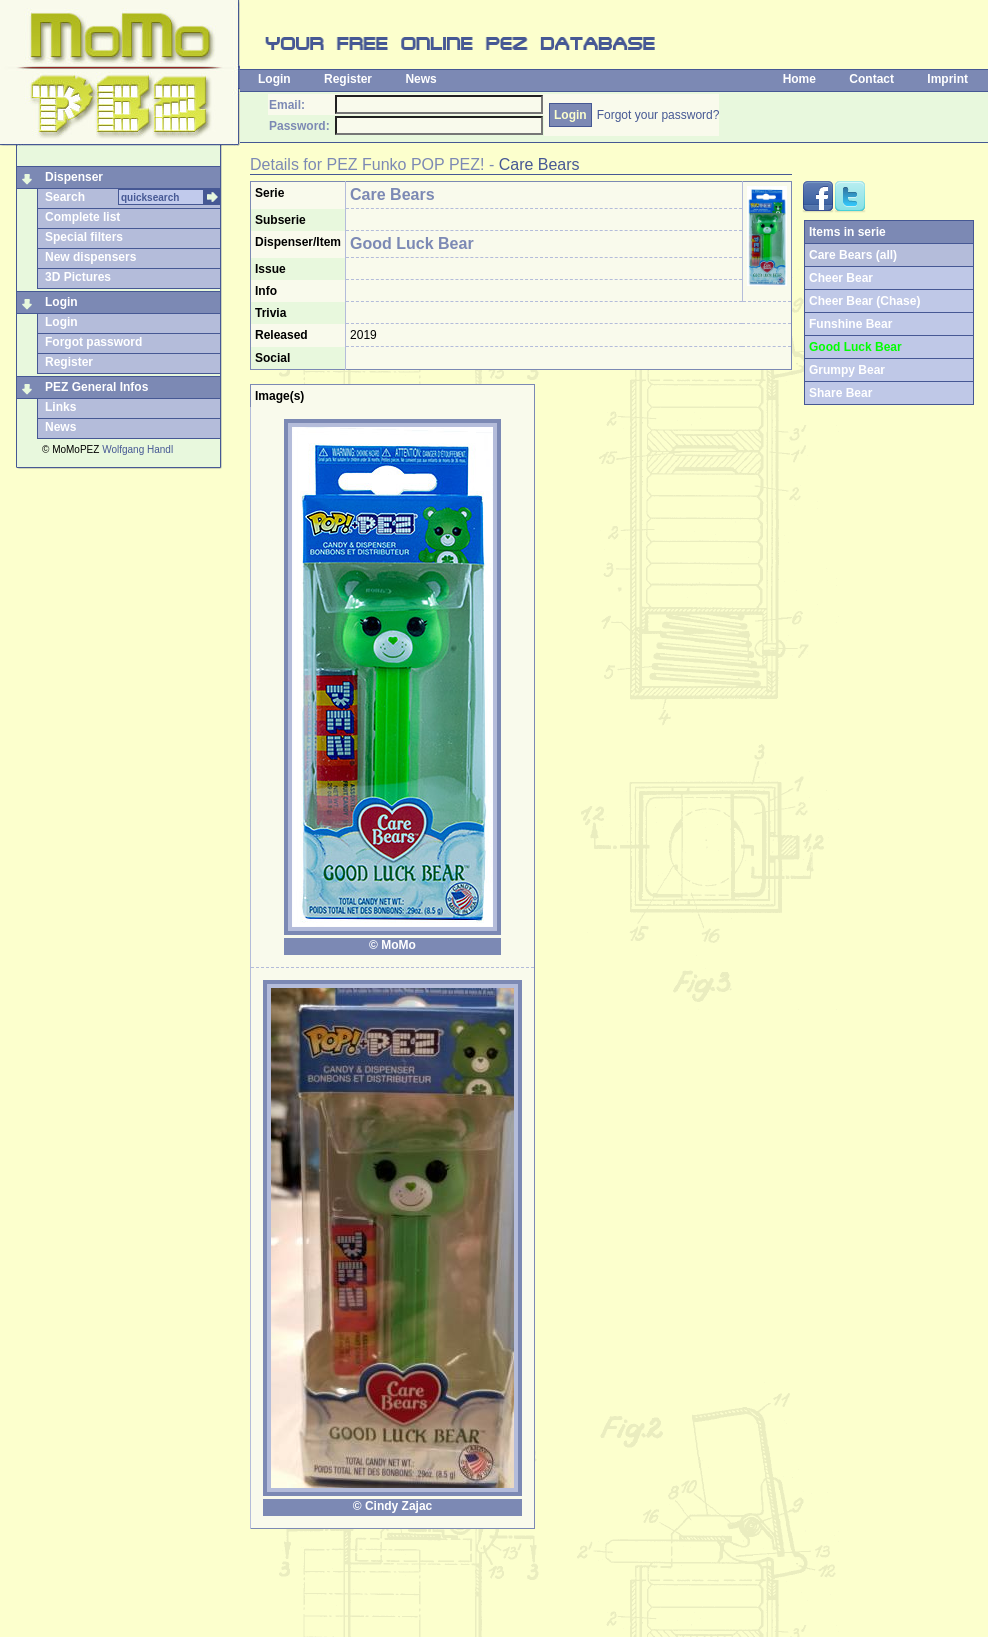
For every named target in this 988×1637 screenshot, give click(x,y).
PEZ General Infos (96, 387)
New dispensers (90, 257)
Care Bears (539, 164)
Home (799, 79)
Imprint (947, 79)
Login (274, 79)
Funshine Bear (850, 324)
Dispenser (74, 177)
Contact (871, 79)
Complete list (82, 217)
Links (60, 407)
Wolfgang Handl (137, 449)
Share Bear (840, 393)
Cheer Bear (841, 278)
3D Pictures (78, 277)
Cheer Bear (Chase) (864, 301)
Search (65, 197)
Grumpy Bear (847, 370)
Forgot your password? (658, 115)
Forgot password (93, 342)
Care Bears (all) (853, 255)
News (420, 79)
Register (348, 79)
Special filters (84, 237)
